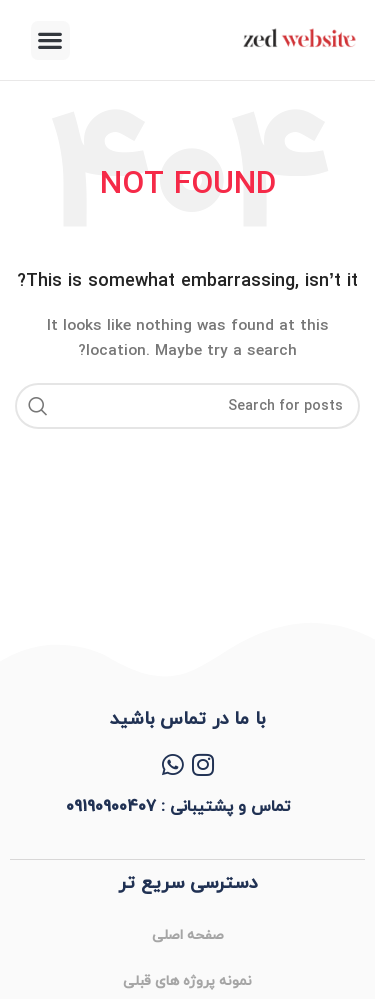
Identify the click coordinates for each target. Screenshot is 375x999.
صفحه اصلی (188, 935)
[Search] (187, 406)
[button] (50, 40)
